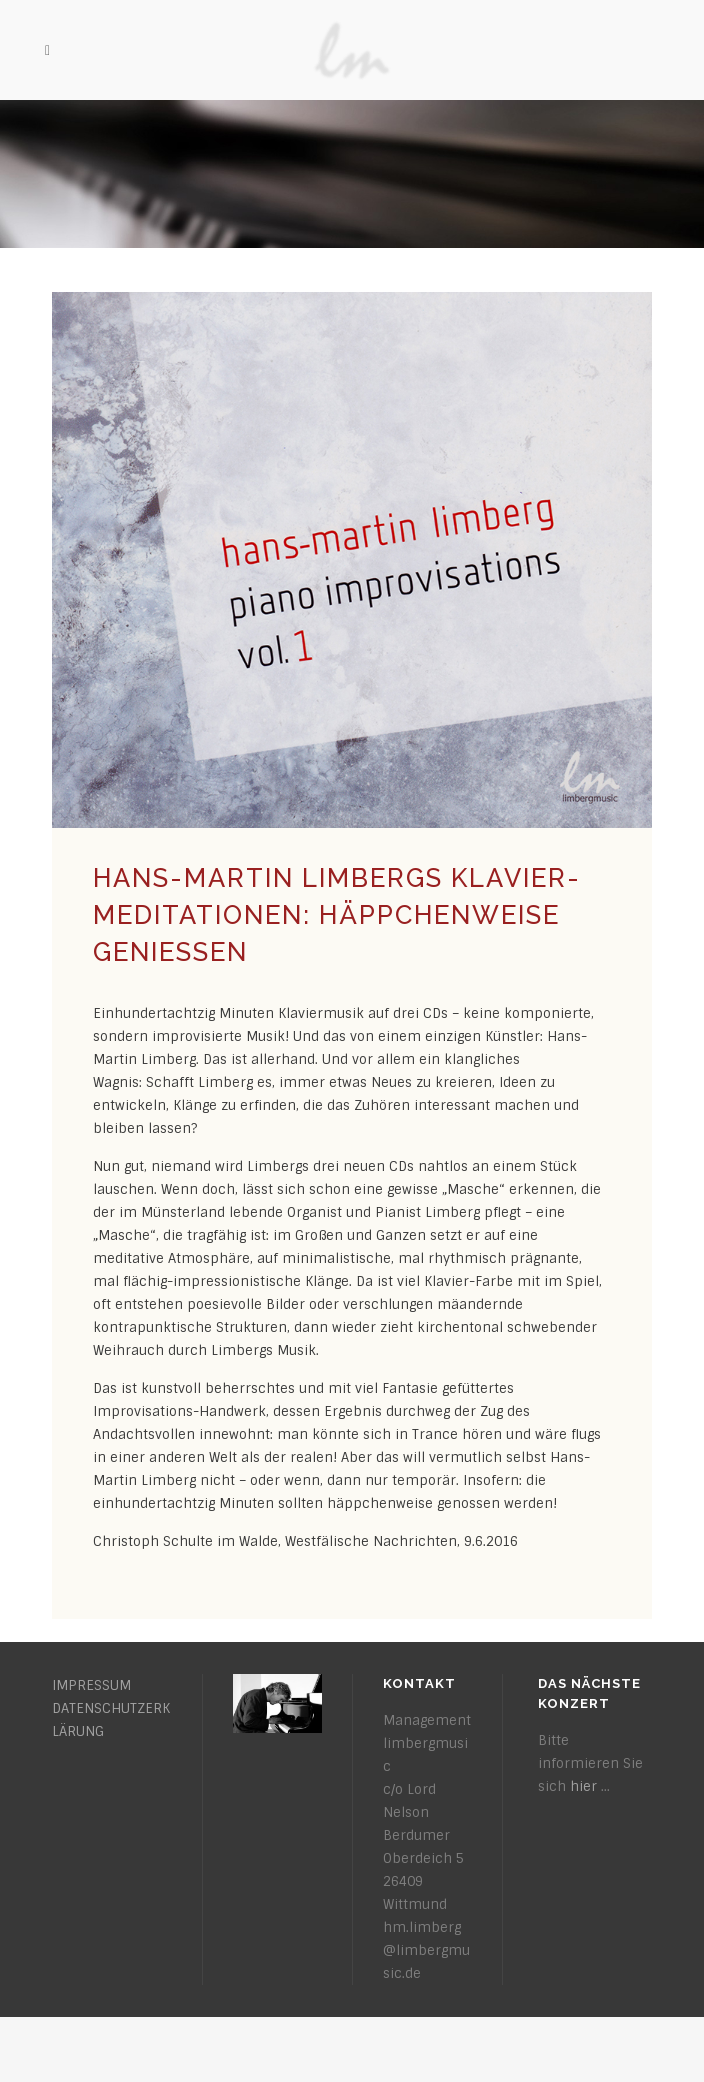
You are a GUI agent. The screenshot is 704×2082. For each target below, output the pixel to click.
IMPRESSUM (91, 1685)
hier (583, 1786)
